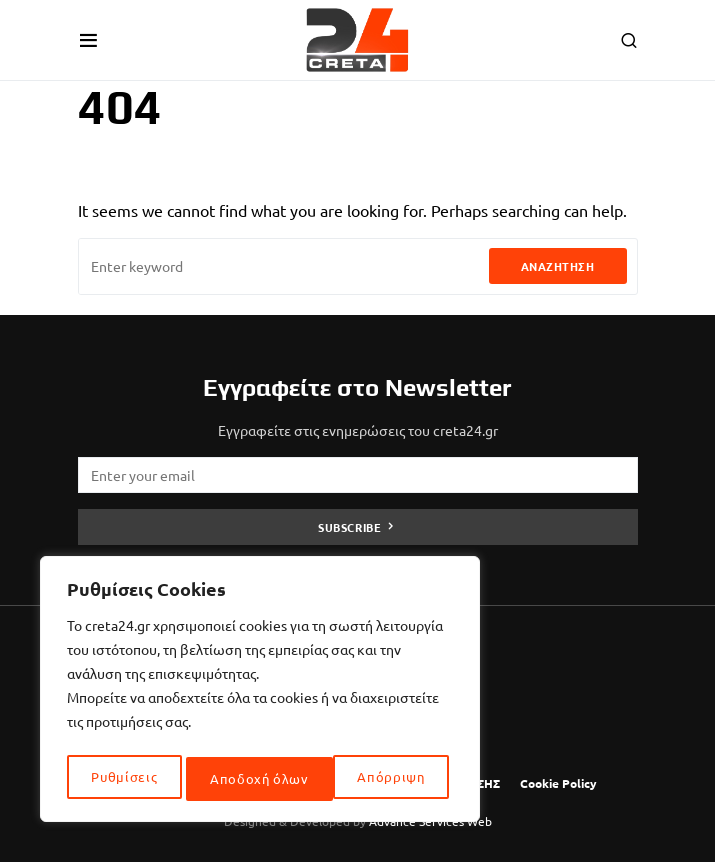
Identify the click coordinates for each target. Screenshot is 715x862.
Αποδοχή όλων (380, 779)
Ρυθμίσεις (123, 779)
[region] (260, 693)
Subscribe (349, 527)
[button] (88, 40)
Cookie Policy (558, 783)
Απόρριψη (244, 779)
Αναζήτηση (558, 266)
